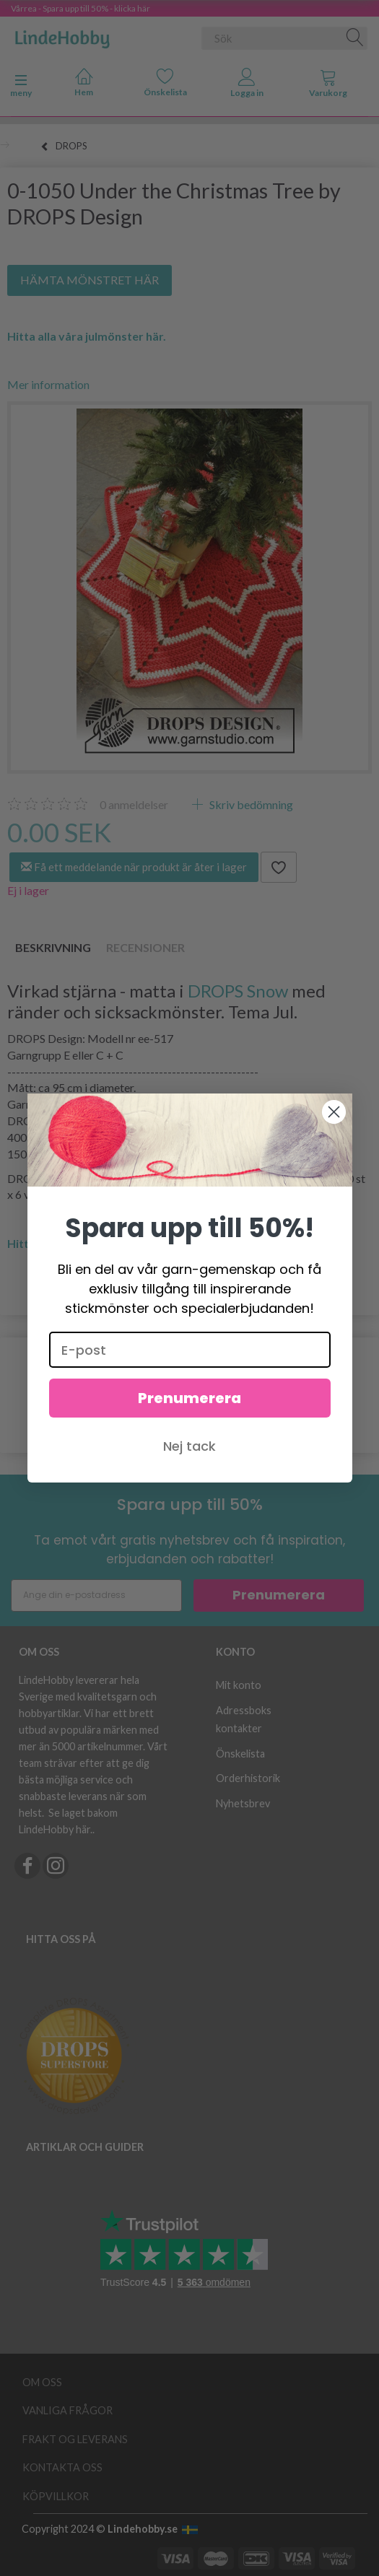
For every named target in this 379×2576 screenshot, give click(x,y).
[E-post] (190, 1350)
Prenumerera (189, 1398)
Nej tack (189, 1446)
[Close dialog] (334, 1112)
